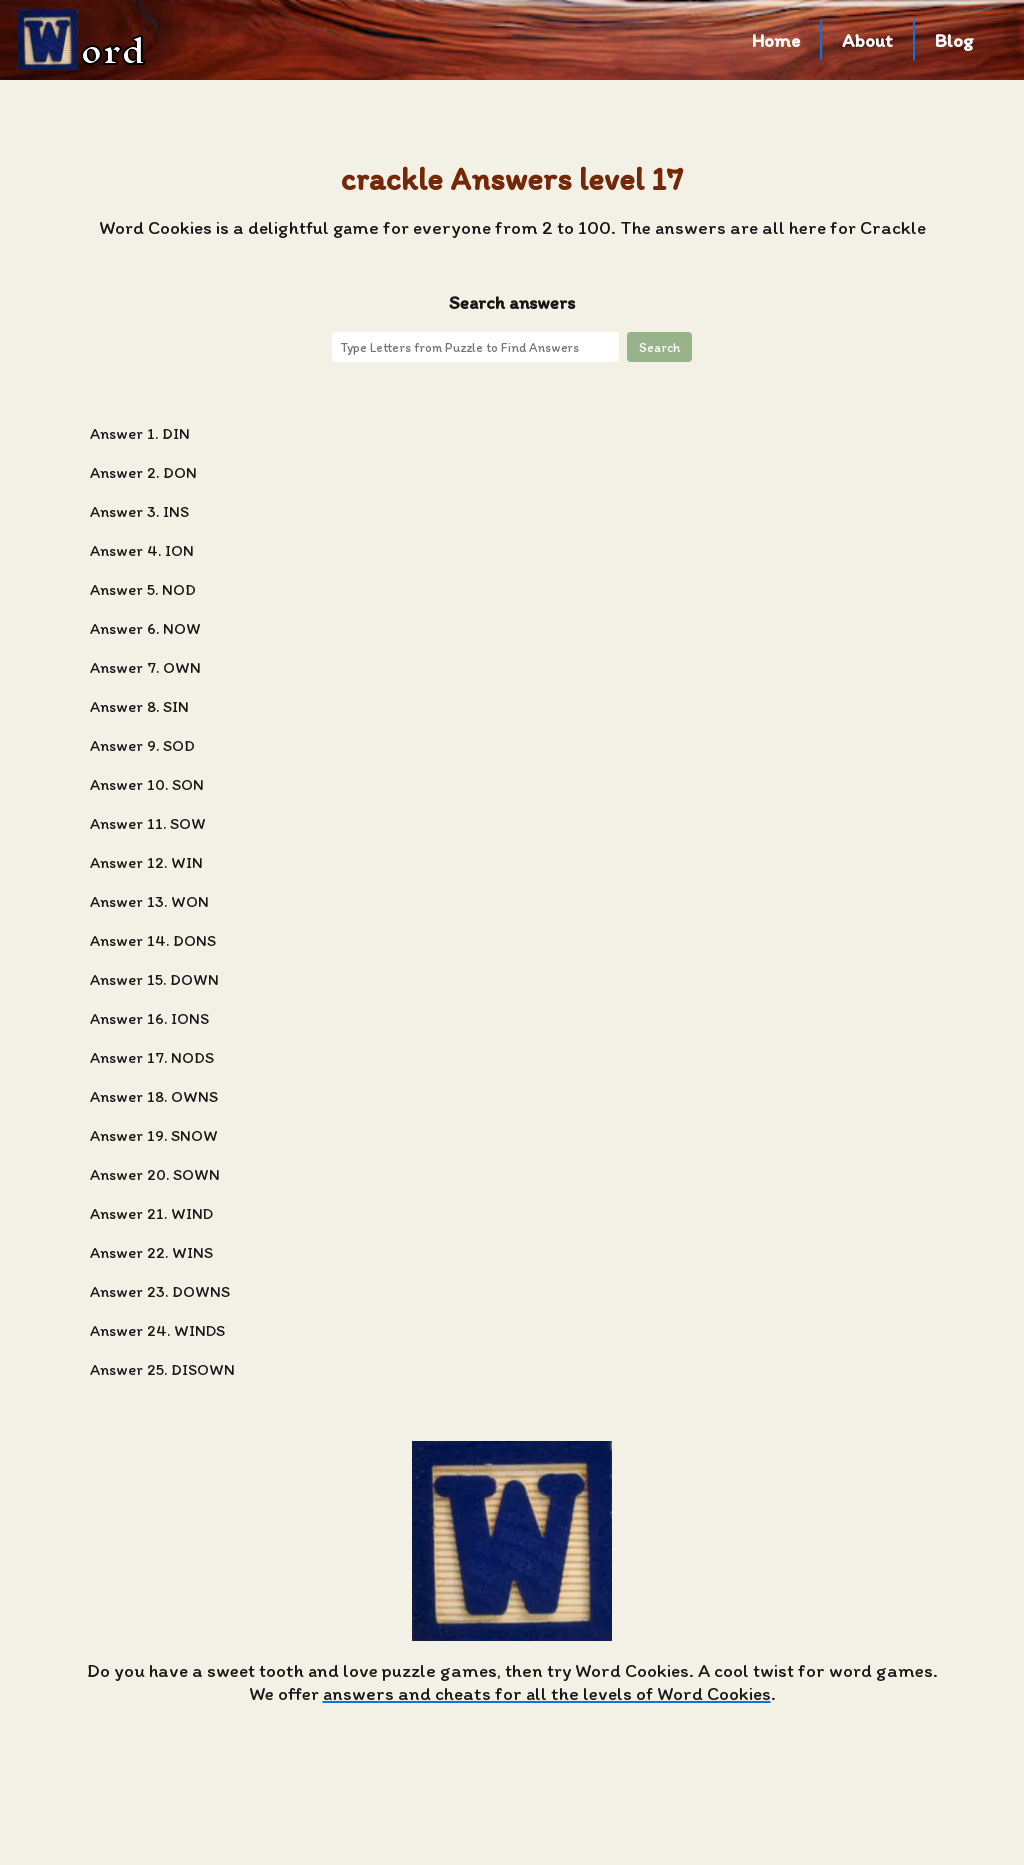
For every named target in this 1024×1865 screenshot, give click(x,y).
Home (776, 40)
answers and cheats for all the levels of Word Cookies (547, 1693)
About (867, 40)
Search (659, 347)
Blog (954, 40)
